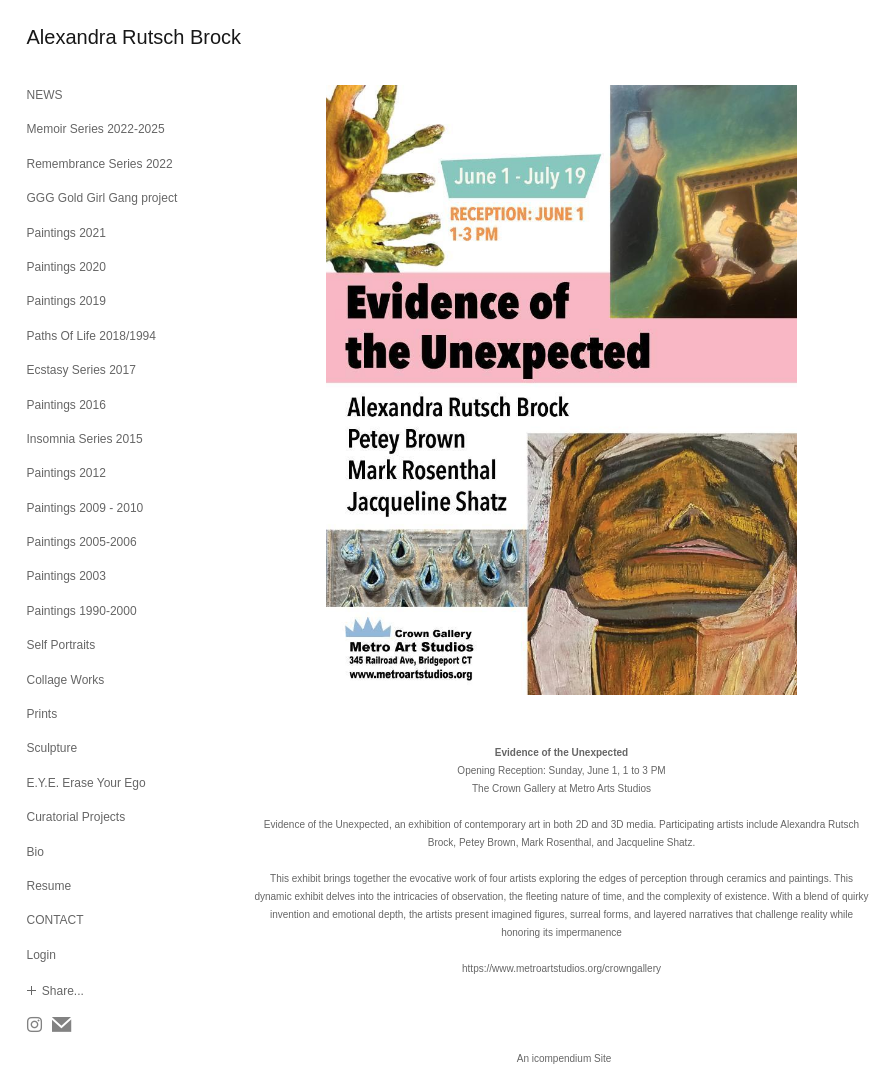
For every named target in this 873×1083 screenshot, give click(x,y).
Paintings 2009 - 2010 (85, 508)
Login (41, 955)
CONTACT (55, 920)
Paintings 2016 (66, 405)
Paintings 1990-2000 (82, 611)
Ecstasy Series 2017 (81, 370)
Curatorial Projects (76, 817)
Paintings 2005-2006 (82, 542)
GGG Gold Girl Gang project (102, 198)
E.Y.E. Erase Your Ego (86, 783)
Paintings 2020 (66, 267)
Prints (42, 714)
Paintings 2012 (66, 473)
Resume (49, 886)
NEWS (45, 95)
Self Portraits (61, 645)
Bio (35, 852)
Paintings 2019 (66, 301)
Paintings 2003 (66, 576)
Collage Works (66, 680)
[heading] (77, 37)
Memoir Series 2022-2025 (96, 129)
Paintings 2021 (66, 233)
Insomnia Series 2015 (85, 439)
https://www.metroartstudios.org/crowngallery (561, 968)
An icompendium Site (564, 1058)
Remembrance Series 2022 (100, 164)
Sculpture (52, 748)
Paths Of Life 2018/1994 (91, 336)
